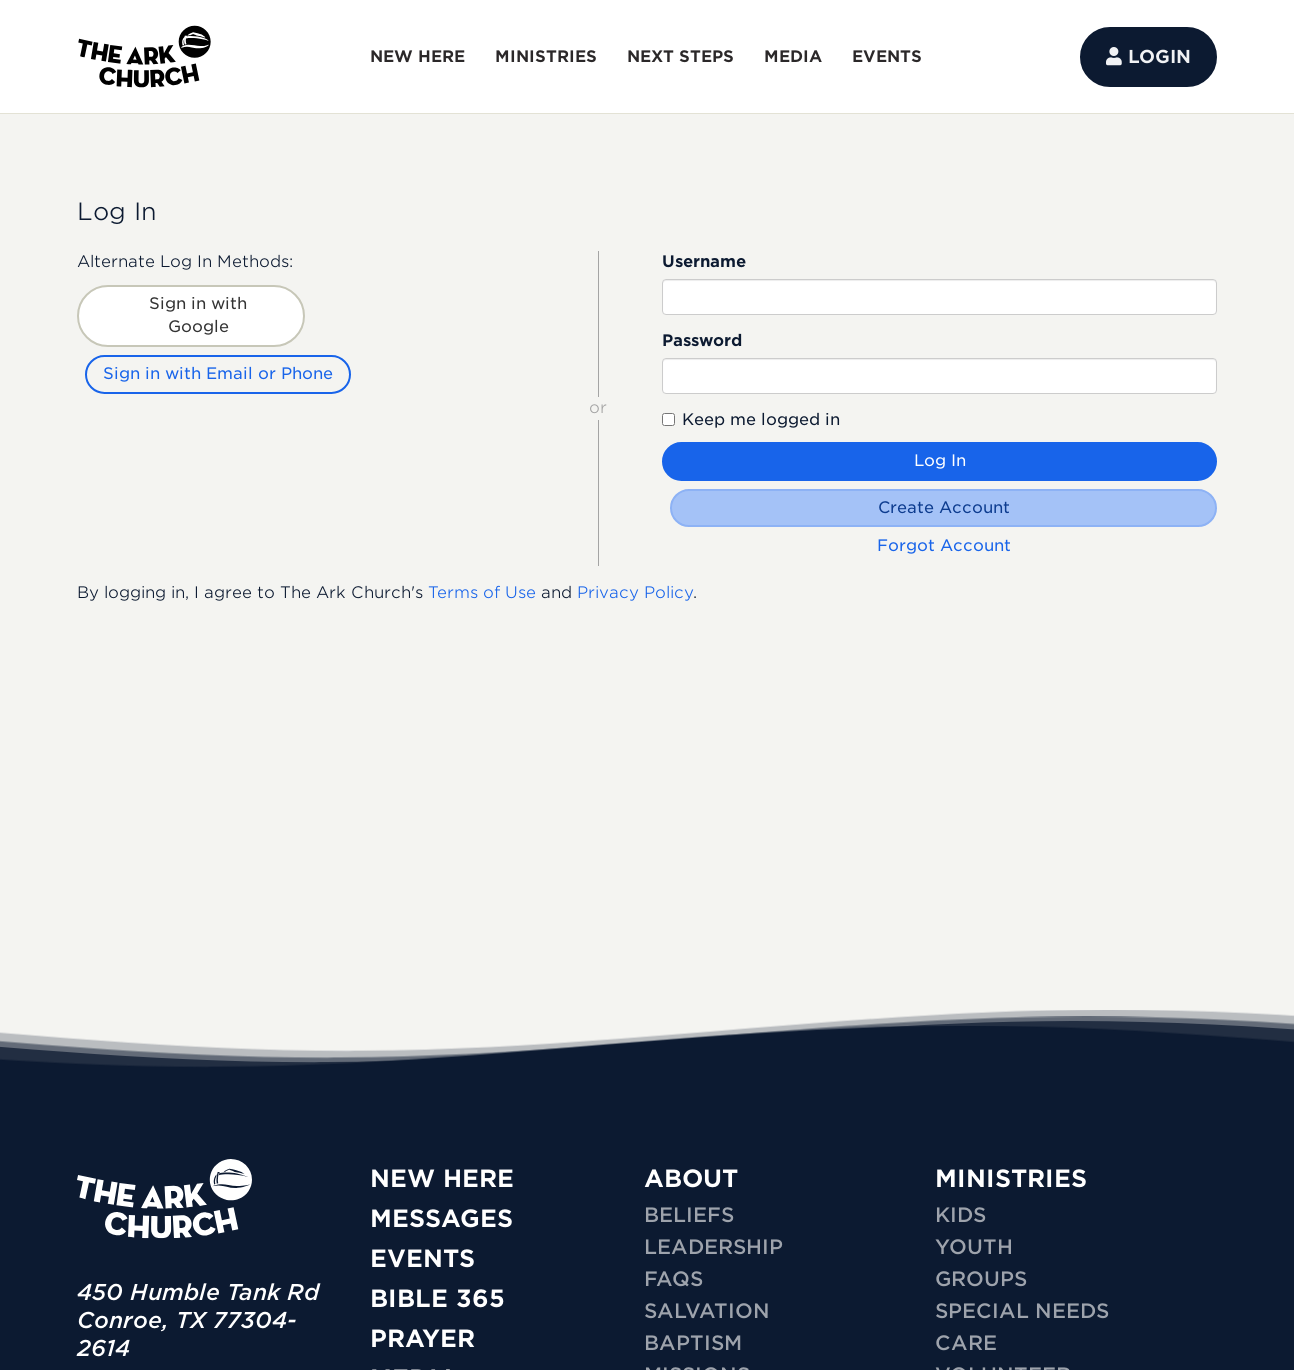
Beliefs (689, 1215)
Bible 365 (437, 1298)
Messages (441, 1218)
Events (422, 1258)
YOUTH (974, 1247)
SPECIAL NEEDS (1022, 1311)
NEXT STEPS (680, 56)
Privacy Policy (635, 592)
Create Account (944, 507)
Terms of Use (482, 592)
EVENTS (887, 56)
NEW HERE (417, 56)
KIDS (960, 1215)
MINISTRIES (546, 56)
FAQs (673, 1279)
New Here (442, 1178)
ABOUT (691, 1178)
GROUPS (981, 1279)
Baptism (693, 1343)
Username (704, 261)
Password (702, 340)
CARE (966, 1343)
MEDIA (793, 56)
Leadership (713, 1247)
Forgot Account (944, 545)
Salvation (707, 1311)
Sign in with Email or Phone (218, 373)
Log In (940, 460)
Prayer (422, 1338)
